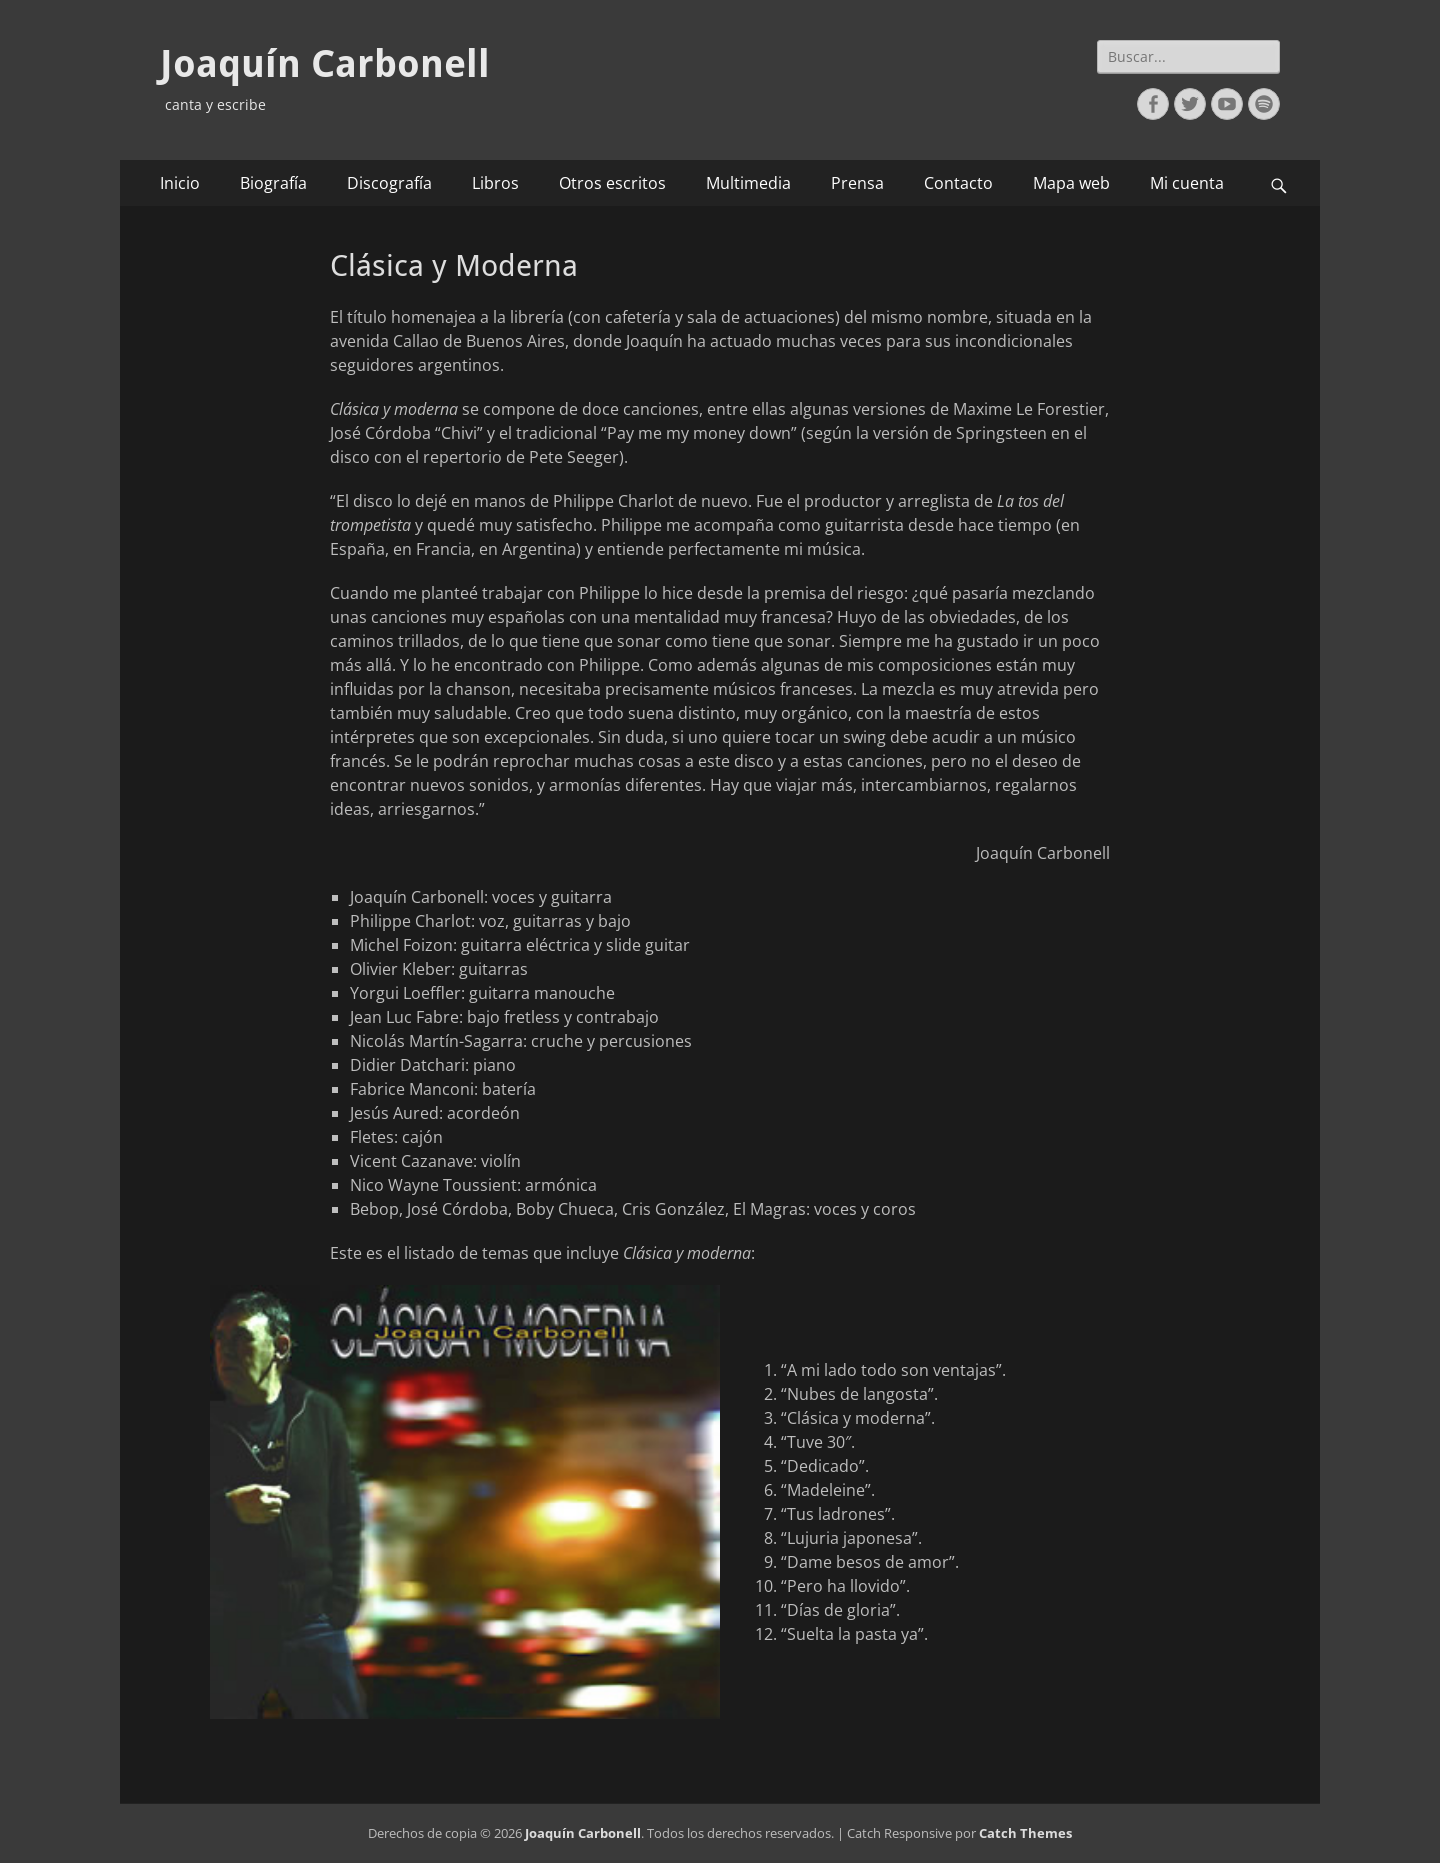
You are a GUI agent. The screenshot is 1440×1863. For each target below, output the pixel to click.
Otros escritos (612, 183)
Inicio (180, 183)
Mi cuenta (1187, 183)
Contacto (958, 183)
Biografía (273, 183)
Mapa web (1071, 183)
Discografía (389, 183)
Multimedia (748, 183)
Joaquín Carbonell (325, 64)
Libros (495, 183)
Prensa (857, 183)
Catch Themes (1025, 1833)
